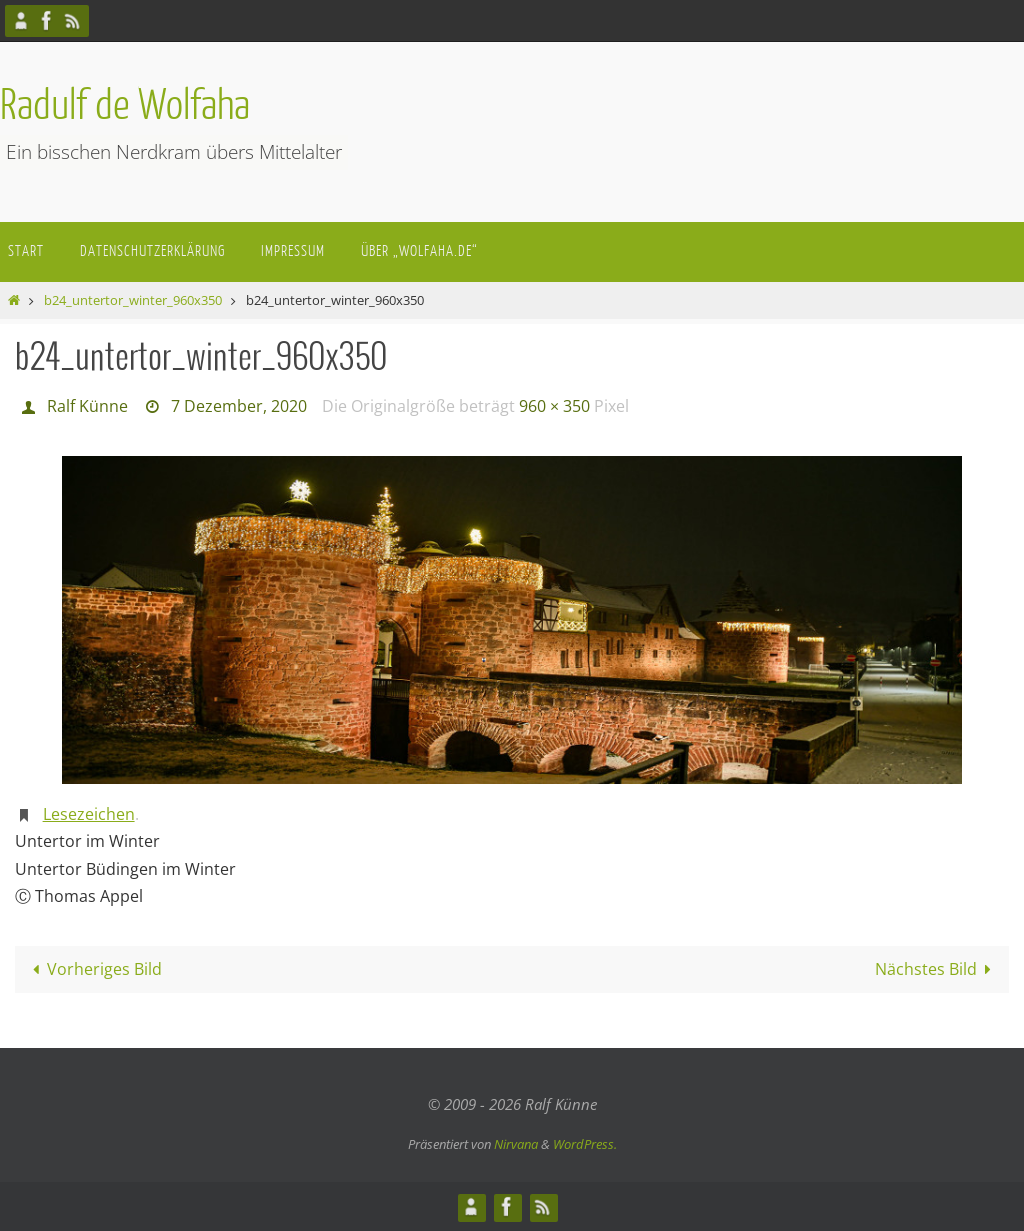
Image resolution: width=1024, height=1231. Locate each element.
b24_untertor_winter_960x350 (133, 300)
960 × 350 (554, 406)
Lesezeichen (89, 814)
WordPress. (585, 1144)
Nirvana (516, 1144)
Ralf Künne (87, 406)
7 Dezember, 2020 (239, 406)
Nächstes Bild (937, 969)
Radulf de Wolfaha (125, 106)
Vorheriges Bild (93, 969)
